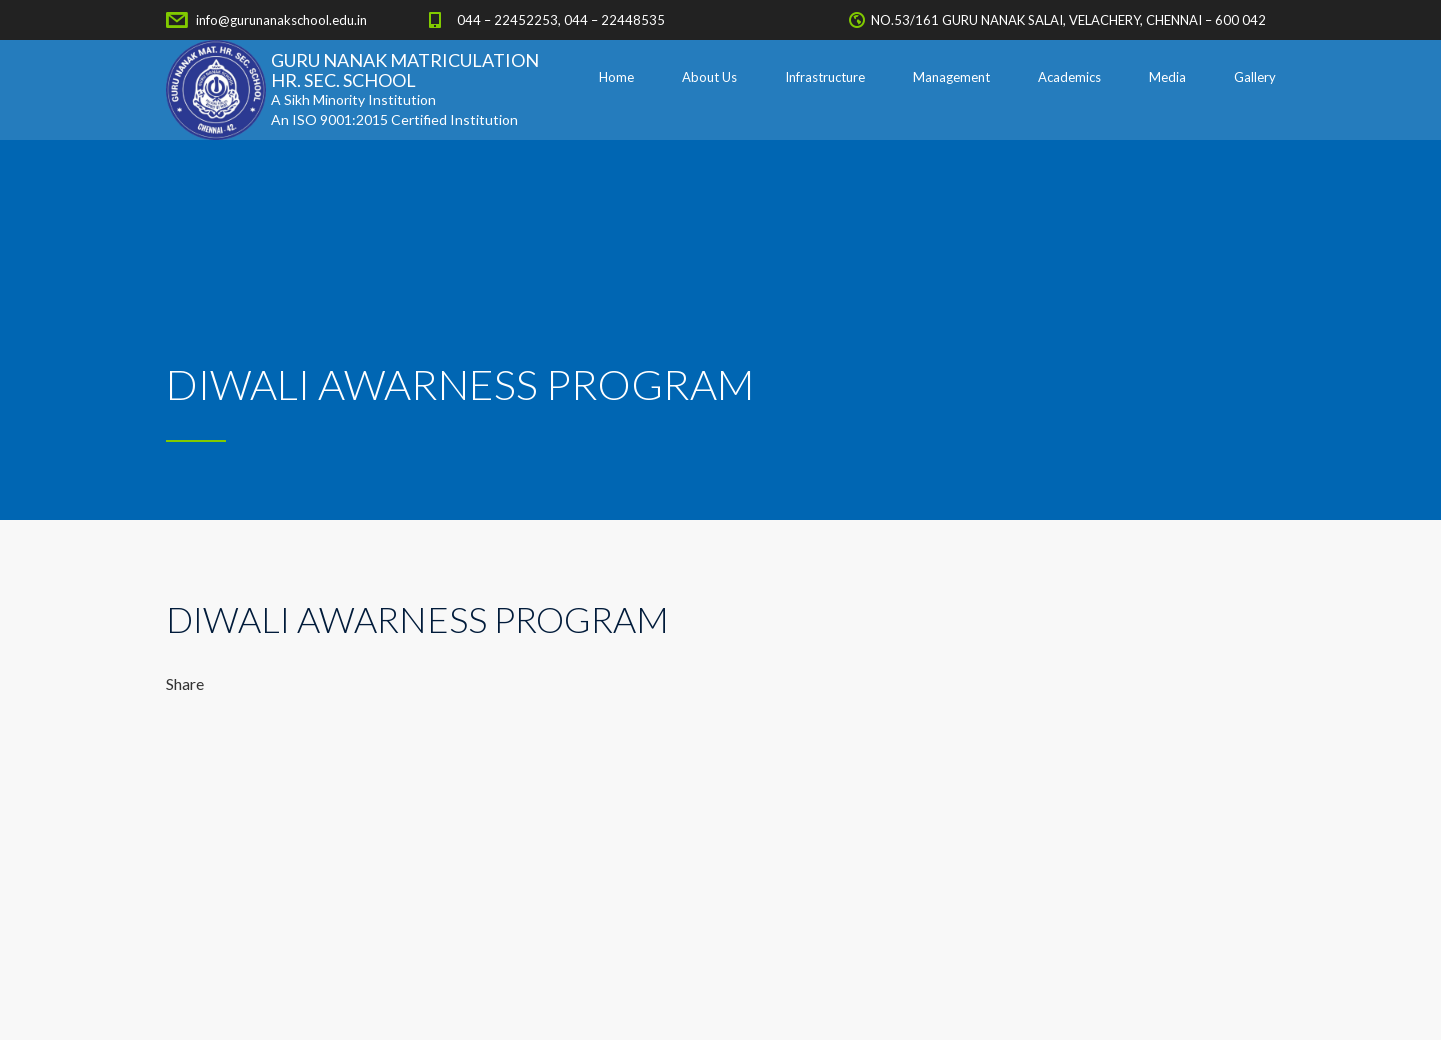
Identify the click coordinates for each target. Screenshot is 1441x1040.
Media (1167, 77)
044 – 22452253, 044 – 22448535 (561, 20)
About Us (709, 77)
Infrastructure (825, 77)
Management (951, 77)
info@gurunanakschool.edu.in (281, 20)
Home (616, 77)
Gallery (1255, 77)
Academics (1069, 77)
